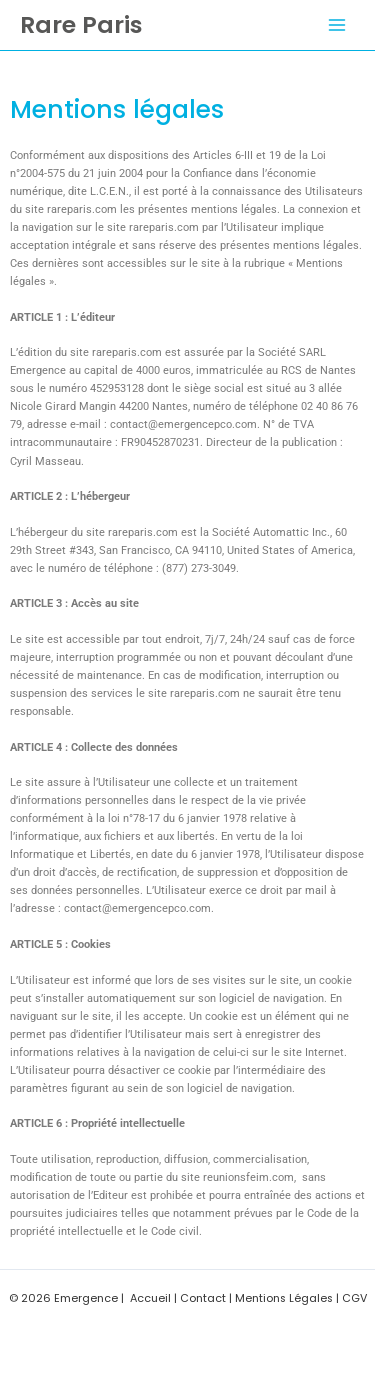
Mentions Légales (284, 1298)
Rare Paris (81, 24)
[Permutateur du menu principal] (337, 25)
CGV (354, 1298)
